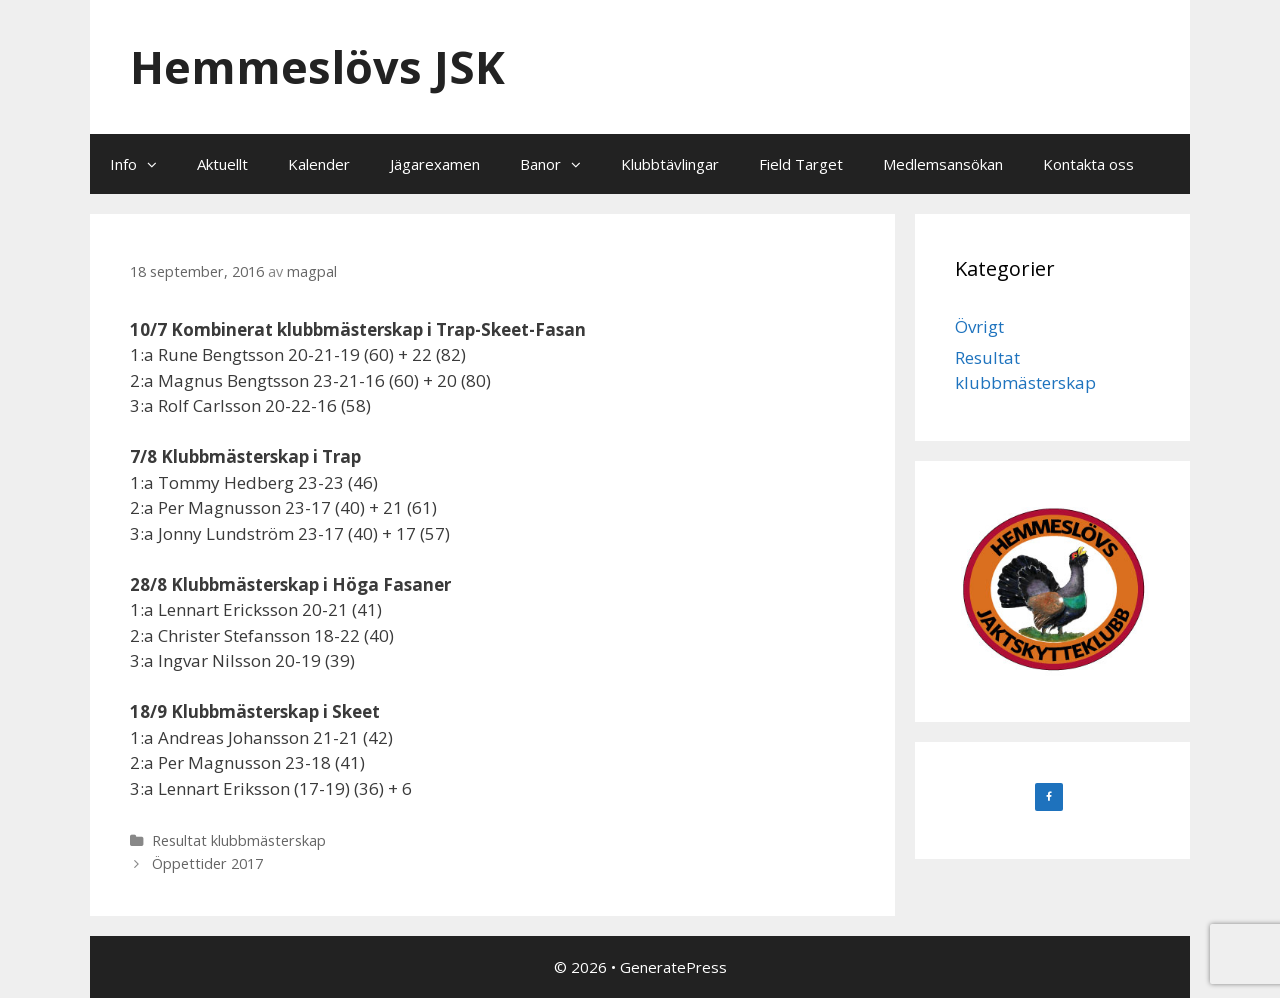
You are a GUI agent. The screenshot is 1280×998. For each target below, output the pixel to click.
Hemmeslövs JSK (317, 66)
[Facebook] (1049, 797)
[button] (157, 164)
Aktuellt (222, 164)
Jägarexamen (435, 164)
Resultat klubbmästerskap (239, 840)
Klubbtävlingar (670, 164)
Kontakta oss (1088, 164)
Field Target (801, 164)
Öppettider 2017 (207, 863)
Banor (560, 164)
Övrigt (979, 326)
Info (143, 164)
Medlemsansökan (943, 164)
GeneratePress (673, 967)
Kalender (319, 164)
